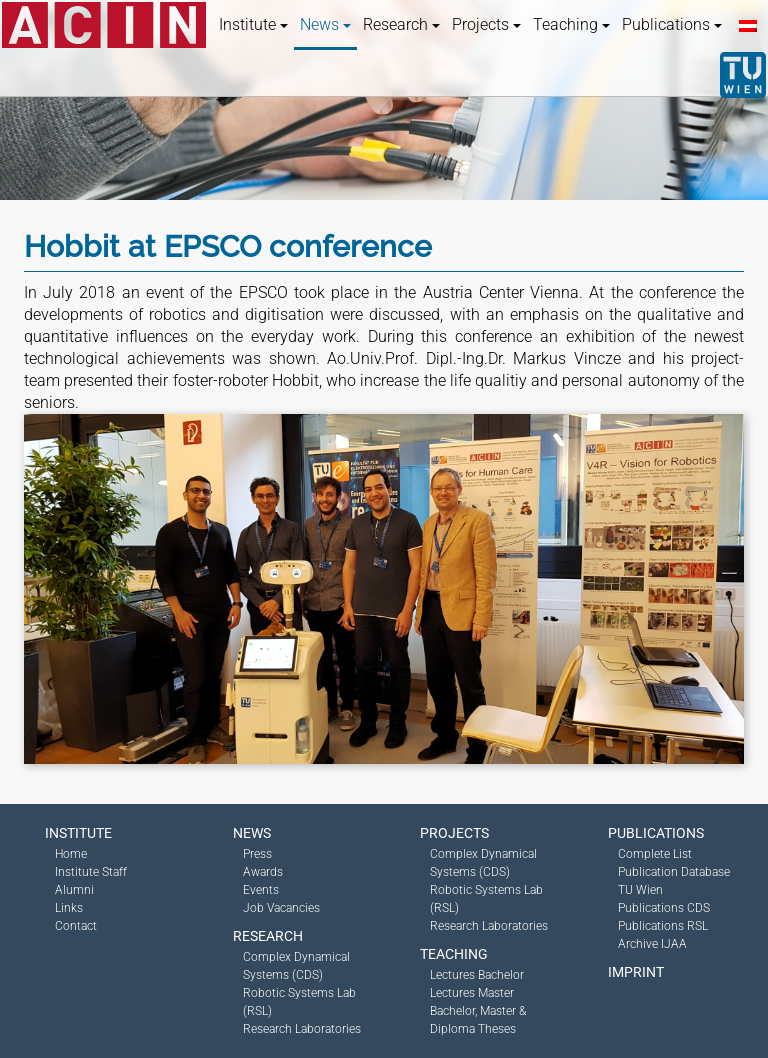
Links (69, 908)
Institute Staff (91, 872)
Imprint (636, 972)
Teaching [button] (571, 24)
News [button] (325, 24)
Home (71, 854)
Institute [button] (253, 24)
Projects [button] (486, 24)
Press (257, 854)
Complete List (655, 854)
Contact (76, 926)
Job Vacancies (281, 908)
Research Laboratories (302, 1029)
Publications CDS (664, 908)
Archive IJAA (652, 944)
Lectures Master (472, 993)
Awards (263, 872)
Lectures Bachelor (477, 975)
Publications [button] (672, 24)
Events (261, 890)
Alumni (74, 890)
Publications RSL (663, 926)
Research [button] (401, 24)
